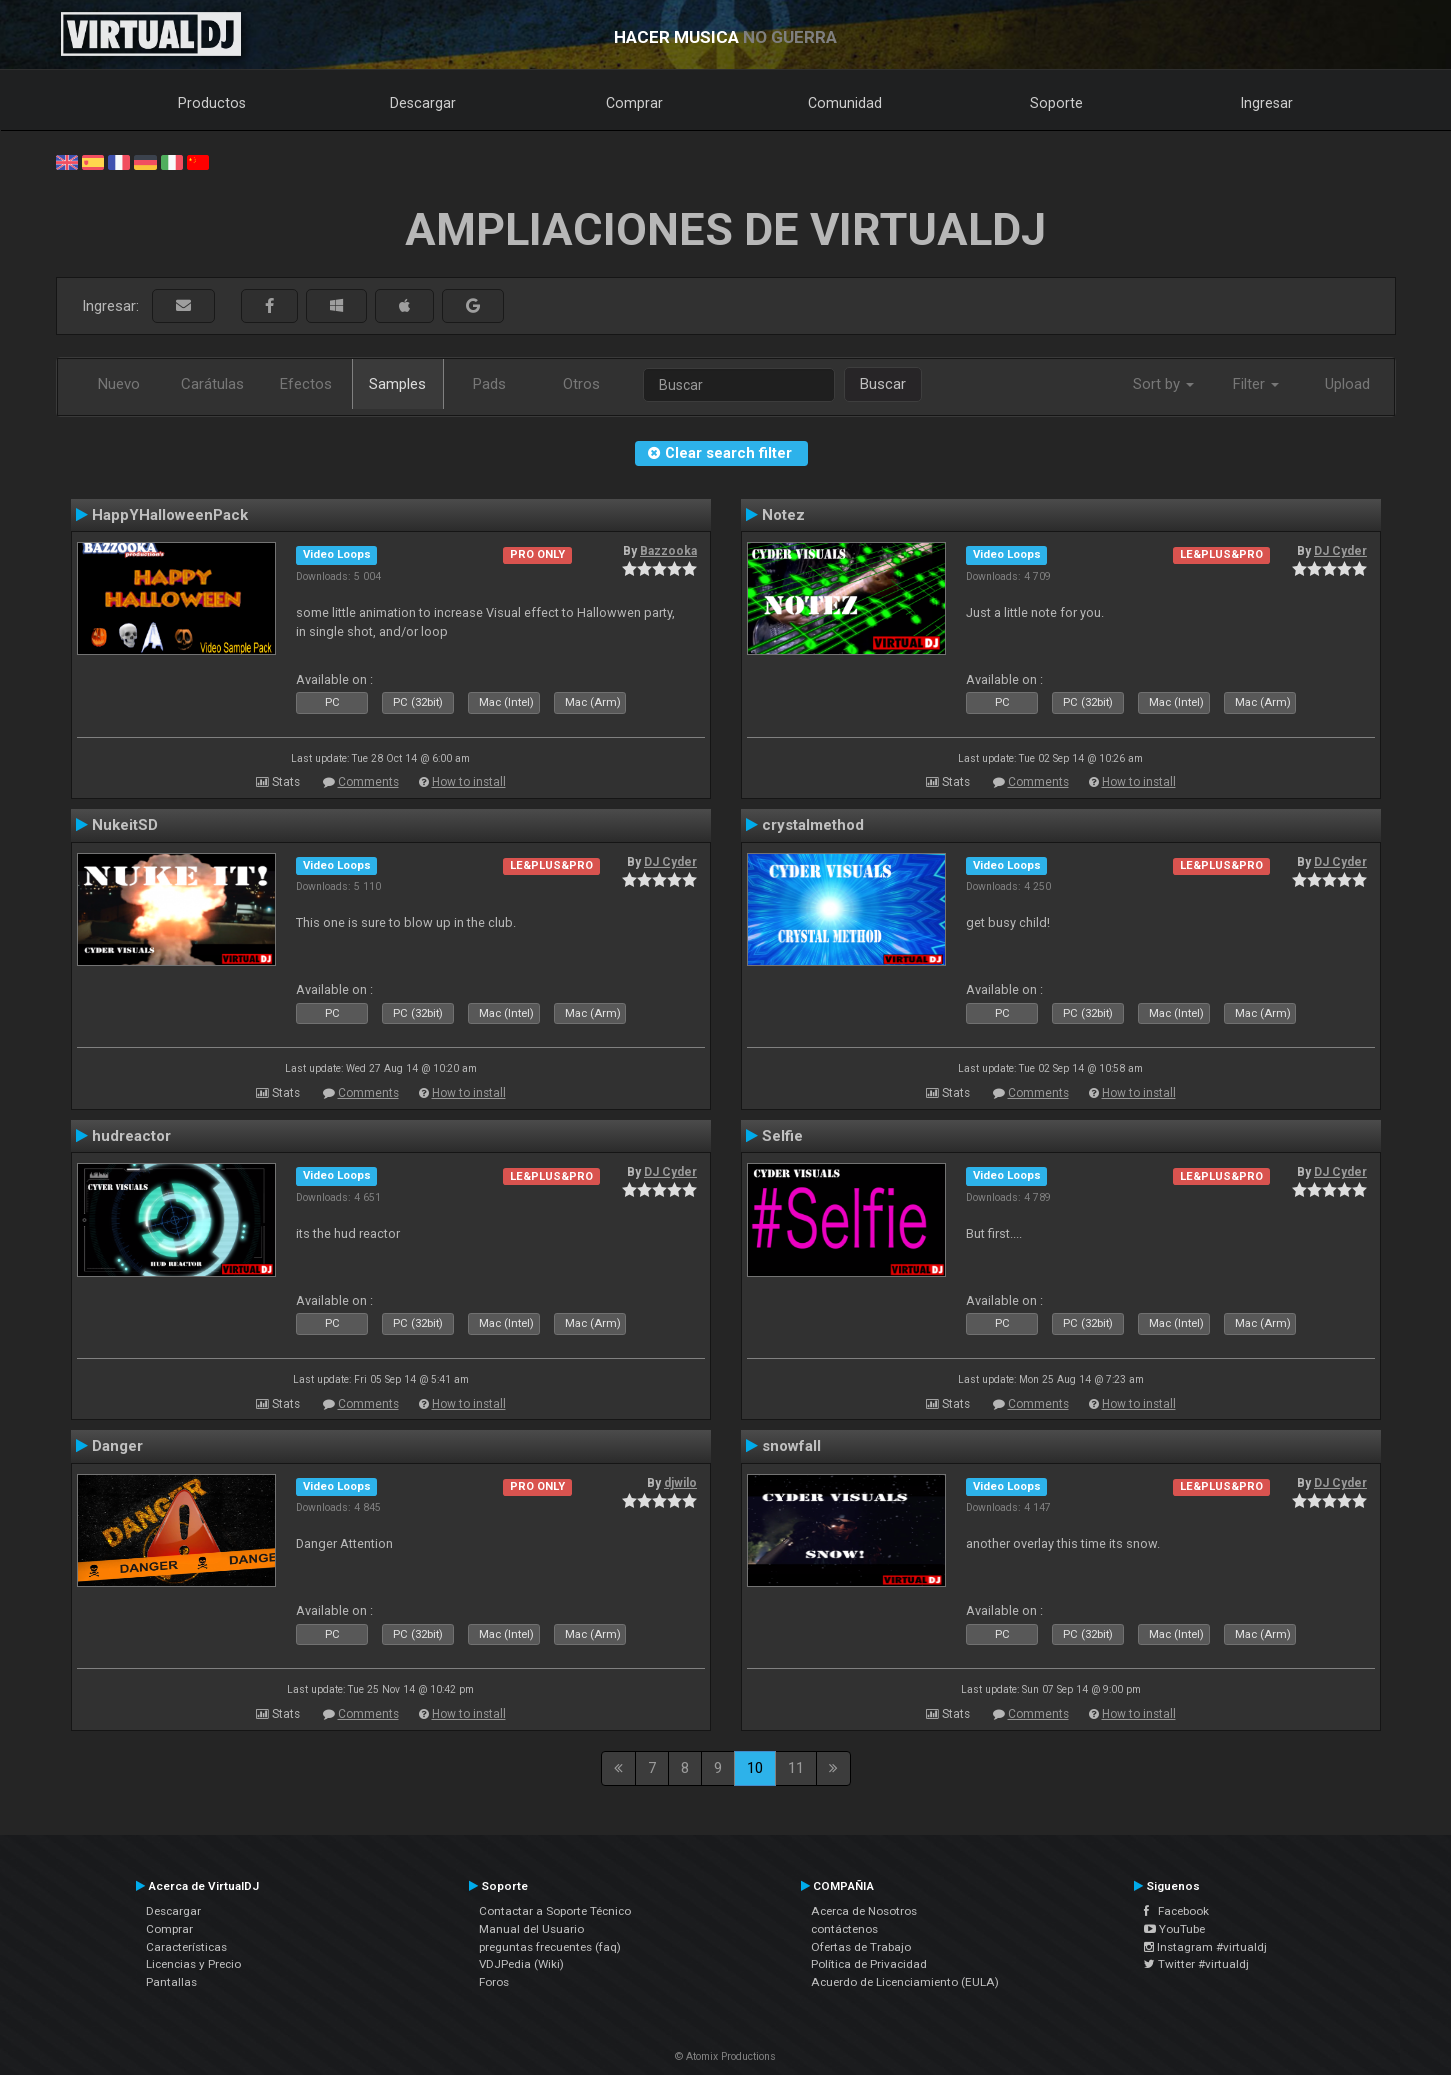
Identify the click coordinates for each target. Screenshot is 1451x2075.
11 (796, 1768)
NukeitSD (125, 825)
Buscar (883, 384)
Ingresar (1267, 103)
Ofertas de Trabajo (861, 1947)
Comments (368, 782)
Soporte (1056, 103)
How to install (469, 782)
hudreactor (131, 1136)
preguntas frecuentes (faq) (550, 1947)
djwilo (680, 1483)
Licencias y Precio (193, 1964)
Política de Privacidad (869, 1964)
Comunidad (845, 103)
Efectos (306, 384)
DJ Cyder (1340, 551)
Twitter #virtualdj (1196, 1964)
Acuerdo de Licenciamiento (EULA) (905, 1982)
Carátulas (212, 384)
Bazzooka (668, 551)
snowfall (791, 1446)
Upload (1347, 384)
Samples (397, 384)
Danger (117, 1446)
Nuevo (119, 384)
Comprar (634, 103)
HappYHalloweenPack (170, 515)
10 (755, 1768)
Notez (783, 515)
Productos (212, 103)
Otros (581, 384)
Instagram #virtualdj (1205, 1947)
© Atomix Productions (725, 2056)
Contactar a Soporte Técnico (555, 1911)
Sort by (1163, 384)
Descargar (423, 103)
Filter (1256, 384)
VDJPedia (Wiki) (521, 1964)
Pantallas (171, 1982)
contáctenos (844, 1929)
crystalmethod (813, 825)
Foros (494, 1982)
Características (186, 1947)
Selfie (782, 1136)
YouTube (1174, 1929)
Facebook (1176, 1911)
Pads (489, 384)
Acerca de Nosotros (864, 1911)
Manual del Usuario (531, 1929)
